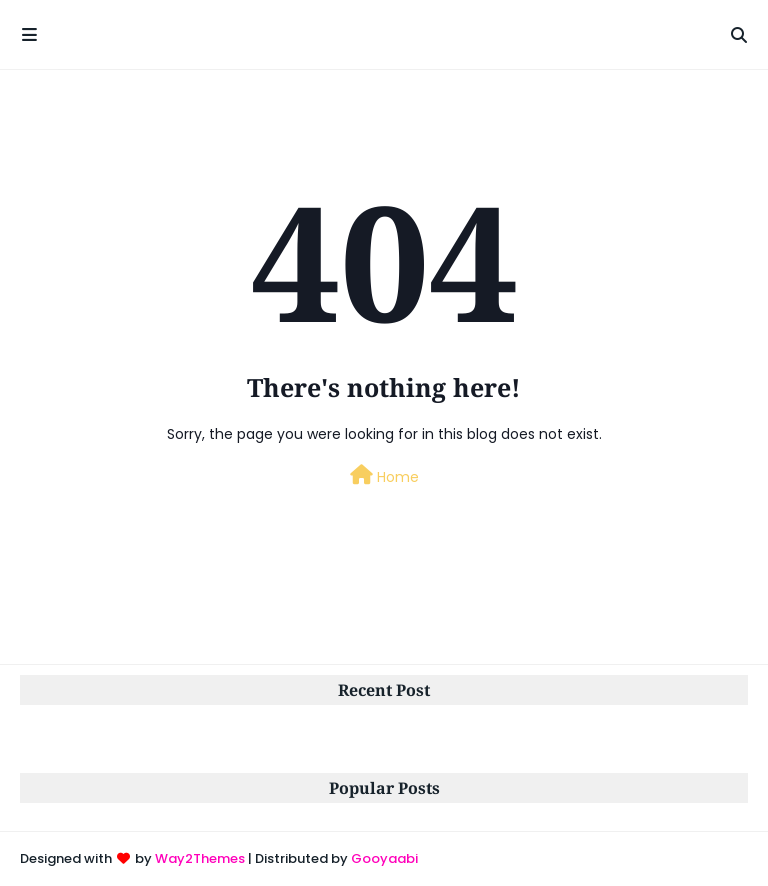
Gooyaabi (384, 858)
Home (384, 476)
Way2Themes (200, 858)
